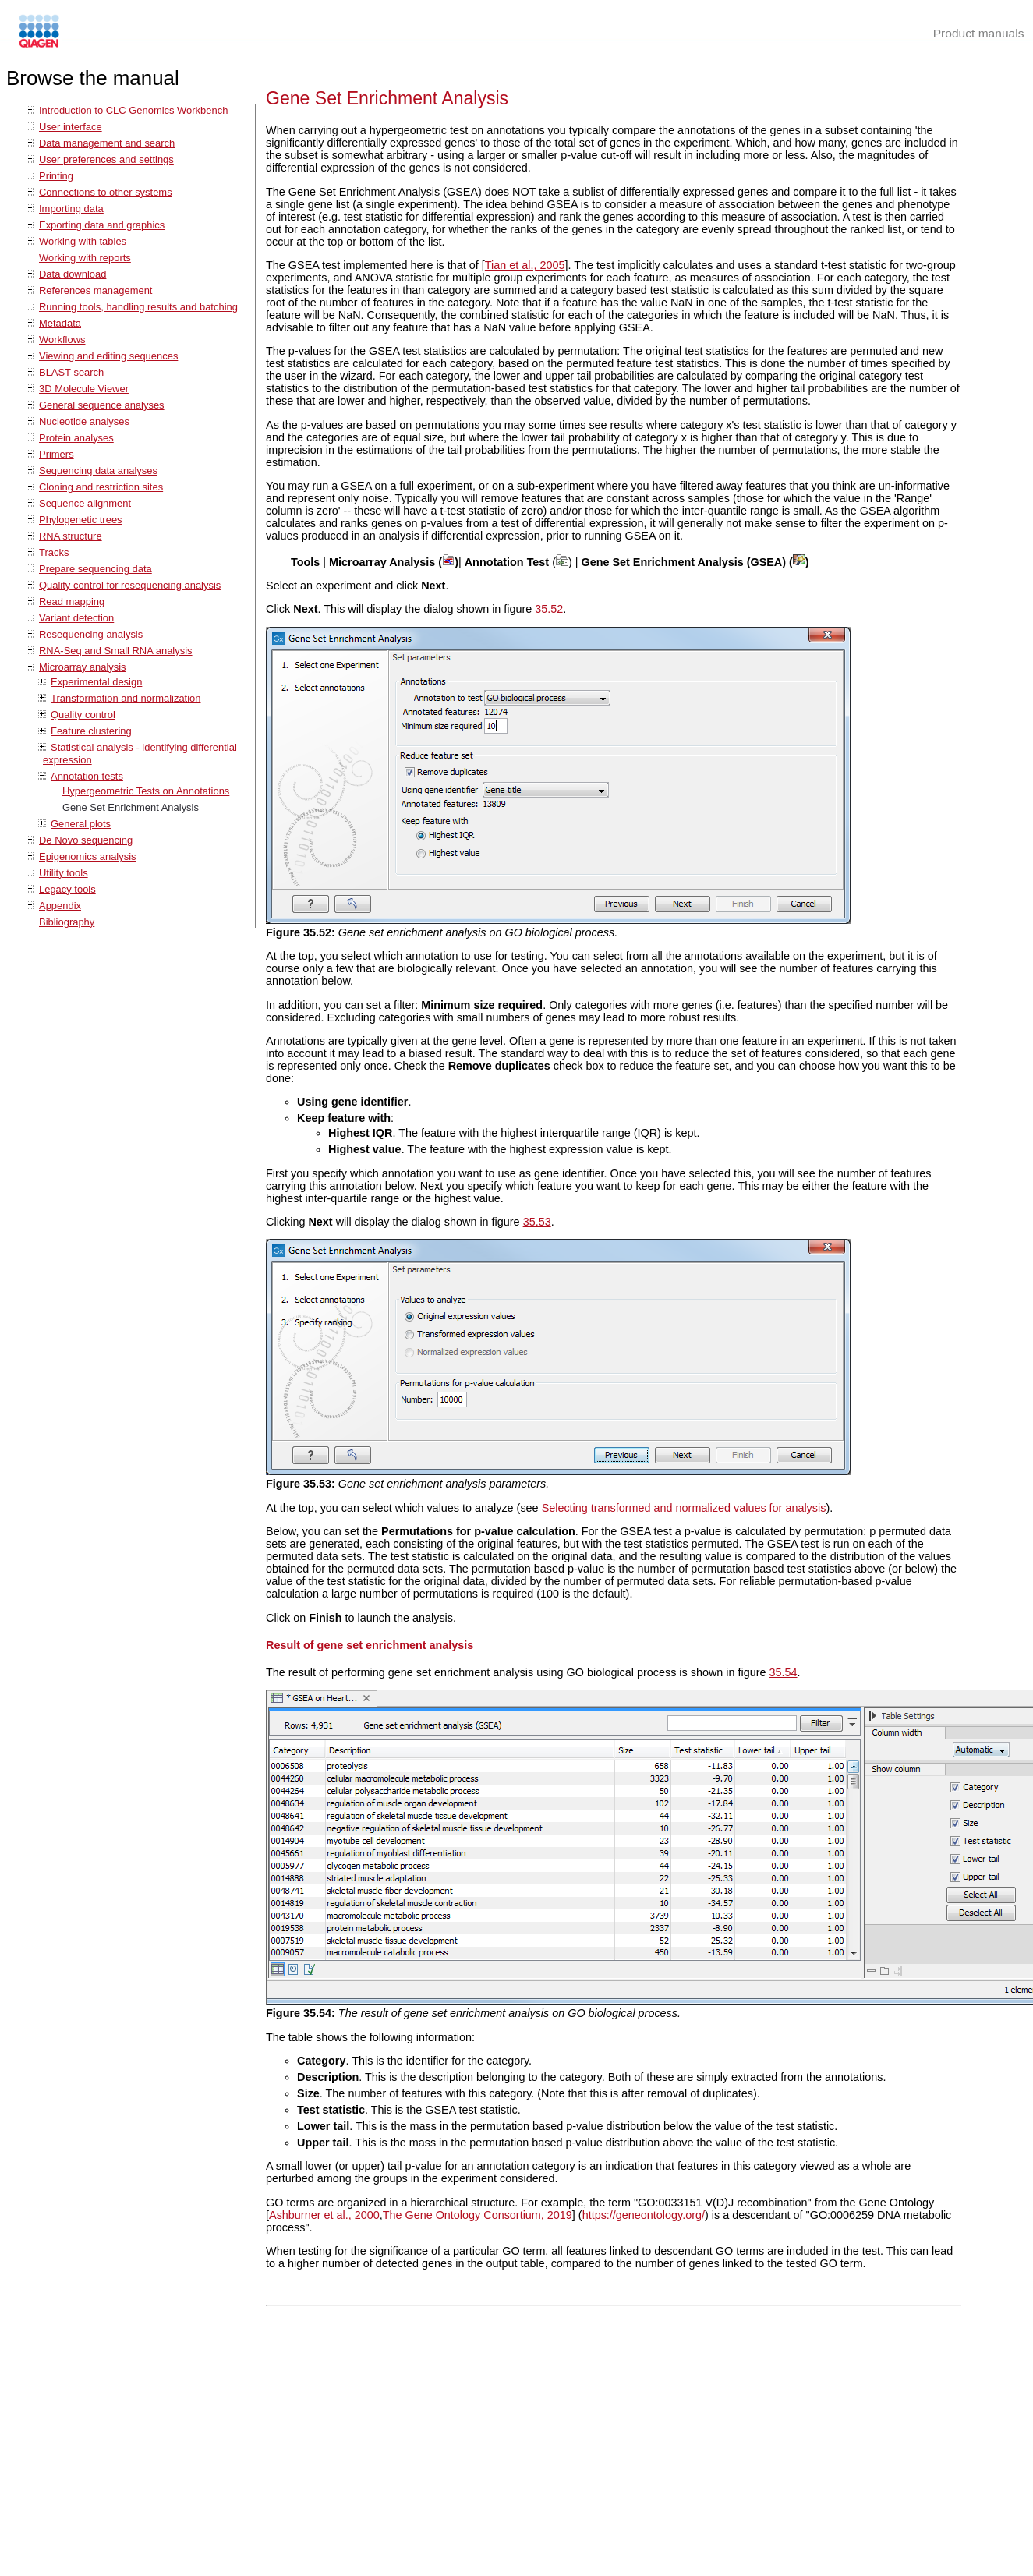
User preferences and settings (106, 159)
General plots (81, 824)
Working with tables (82, 241)
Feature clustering (91, 731)
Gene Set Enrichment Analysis (130, 807)
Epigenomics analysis (87, 856)
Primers (56, 454)
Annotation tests (87, 776)
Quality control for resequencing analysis (130, 585)
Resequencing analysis (91, 634)
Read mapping (71, 601)
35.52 (549, 609)
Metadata (60, 323)
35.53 (537, 1221)
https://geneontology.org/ (643, 2215)
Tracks (54, 552)
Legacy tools (67, 889)
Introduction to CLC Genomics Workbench (133, 110)
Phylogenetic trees (80, 519)
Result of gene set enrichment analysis (369, 1645)
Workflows (62, 339)
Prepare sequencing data (95, 569)
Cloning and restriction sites (101, 487)
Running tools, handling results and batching (138, 307)
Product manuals (978, 33)
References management (95, 290)
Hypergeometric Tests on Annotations (145, 791)
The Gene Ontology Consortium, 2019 (477, 2215)
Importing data (71, 208)
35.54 (783, 1672)
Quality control (83, 714)
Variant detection (76, 618)
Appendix (60, 905)
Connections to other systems (105, 192)
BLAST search (71, 372)
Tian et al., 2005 (525, 265)
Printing (56, 176)
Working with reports (85, 258)
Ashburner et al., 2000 (324, 2215)
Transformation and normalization (125, 698)
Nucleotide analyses (84, 421)
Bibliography (66, 922)
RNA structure (70, 536)
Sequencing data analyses (98, 470)
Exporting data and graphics (102, 225)
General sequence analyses (102, 405)
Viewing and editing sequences (108, 356)
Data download (72, 274)
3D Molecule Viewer (84, 389)
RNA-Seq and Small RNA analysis (116, 650)
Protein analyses (76, 438)
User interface (70, 127)
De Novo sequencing (86, 840)
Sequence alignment (85, 503)
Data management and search (107, 143)
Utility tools (63, 873)
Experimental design (96, 682)
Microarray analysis (82, 667)
